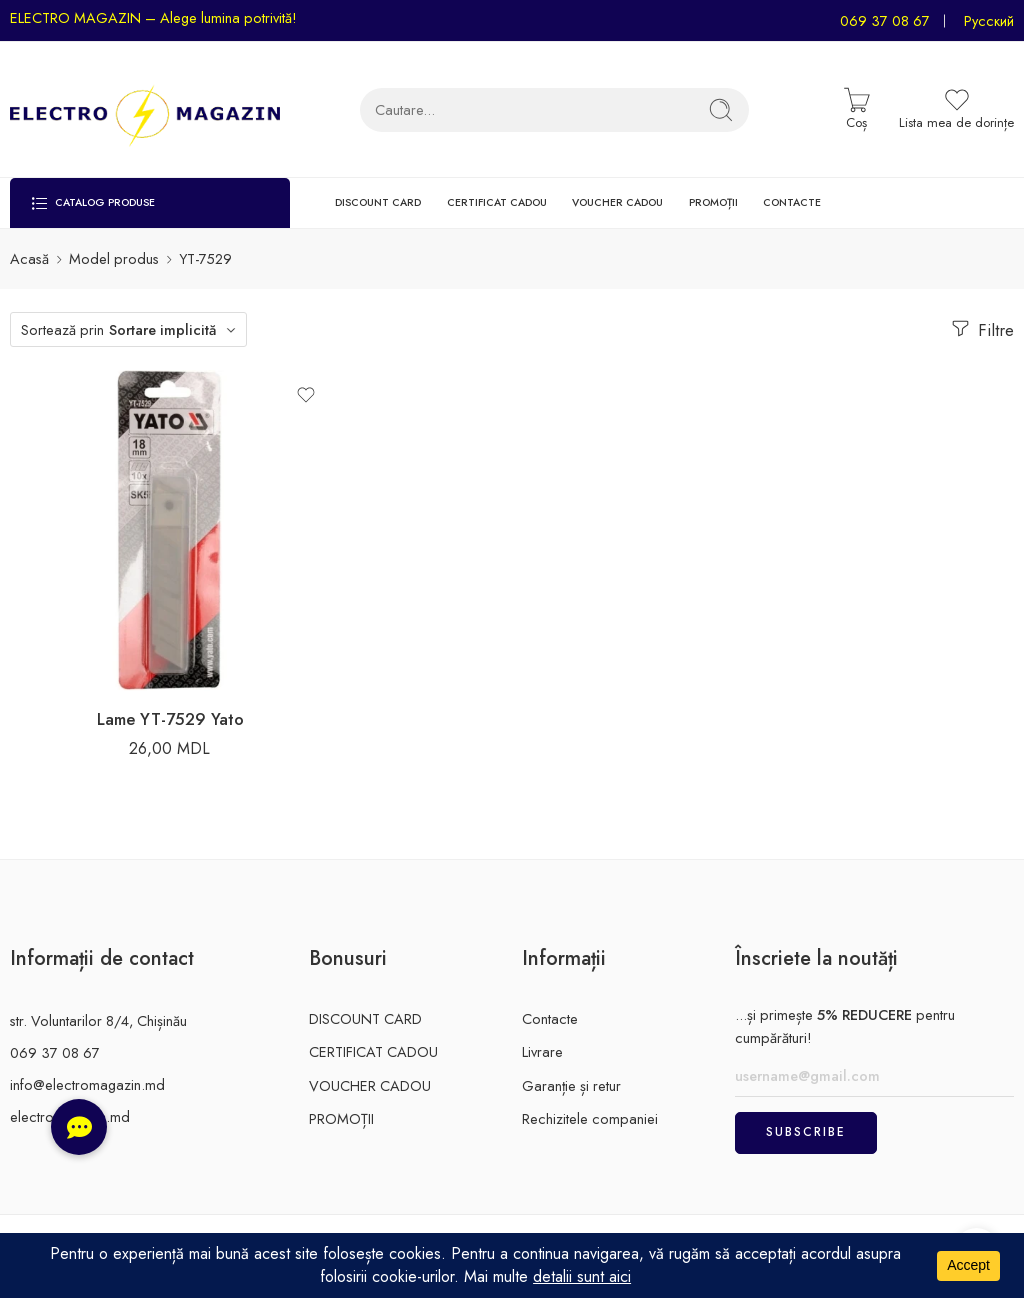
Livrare (542, 1051)
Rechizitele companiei (590, 1118)
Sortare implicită (162, 329)
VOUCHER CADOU (617, 202)
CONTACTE (792, 202)
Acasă (29, 258)
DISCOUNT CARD (378, 202)
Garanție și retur (571, 1085)
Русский (989, 20)
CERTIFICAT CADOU (497, 202)
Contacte (550, 1018)
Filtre (981, 329)
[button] (79, 1127)
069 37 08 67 (885, 20)
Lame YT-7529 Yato (170, 719)
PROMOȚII (713, 202)
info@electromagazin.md (87, 1084)
